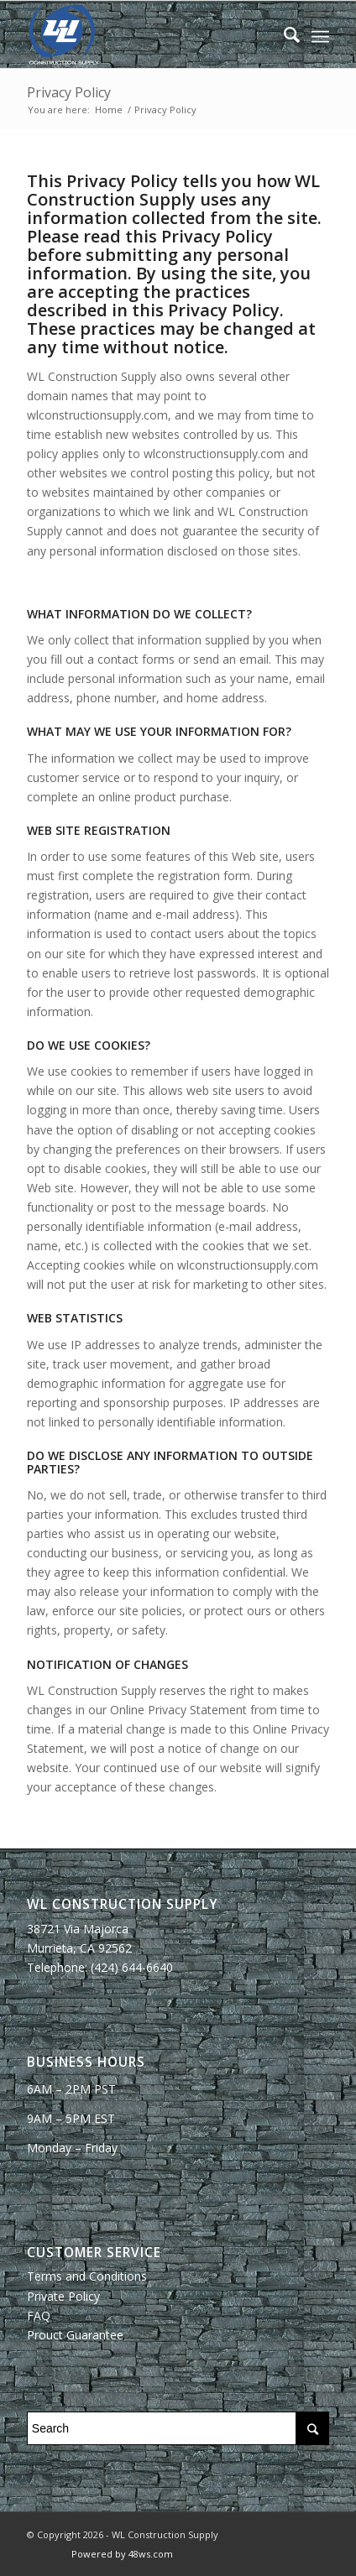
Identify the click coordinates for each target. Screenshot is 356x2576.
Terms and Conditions (87, 2276)
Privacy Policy (69, 92)
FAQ (38, 2315)
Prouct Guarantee (75, 2335)
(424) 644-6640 (132, 1967)
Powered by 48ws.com (122, 2553)
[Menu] (320, 34)
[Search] (283, 34)
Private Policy (63, 2296)
